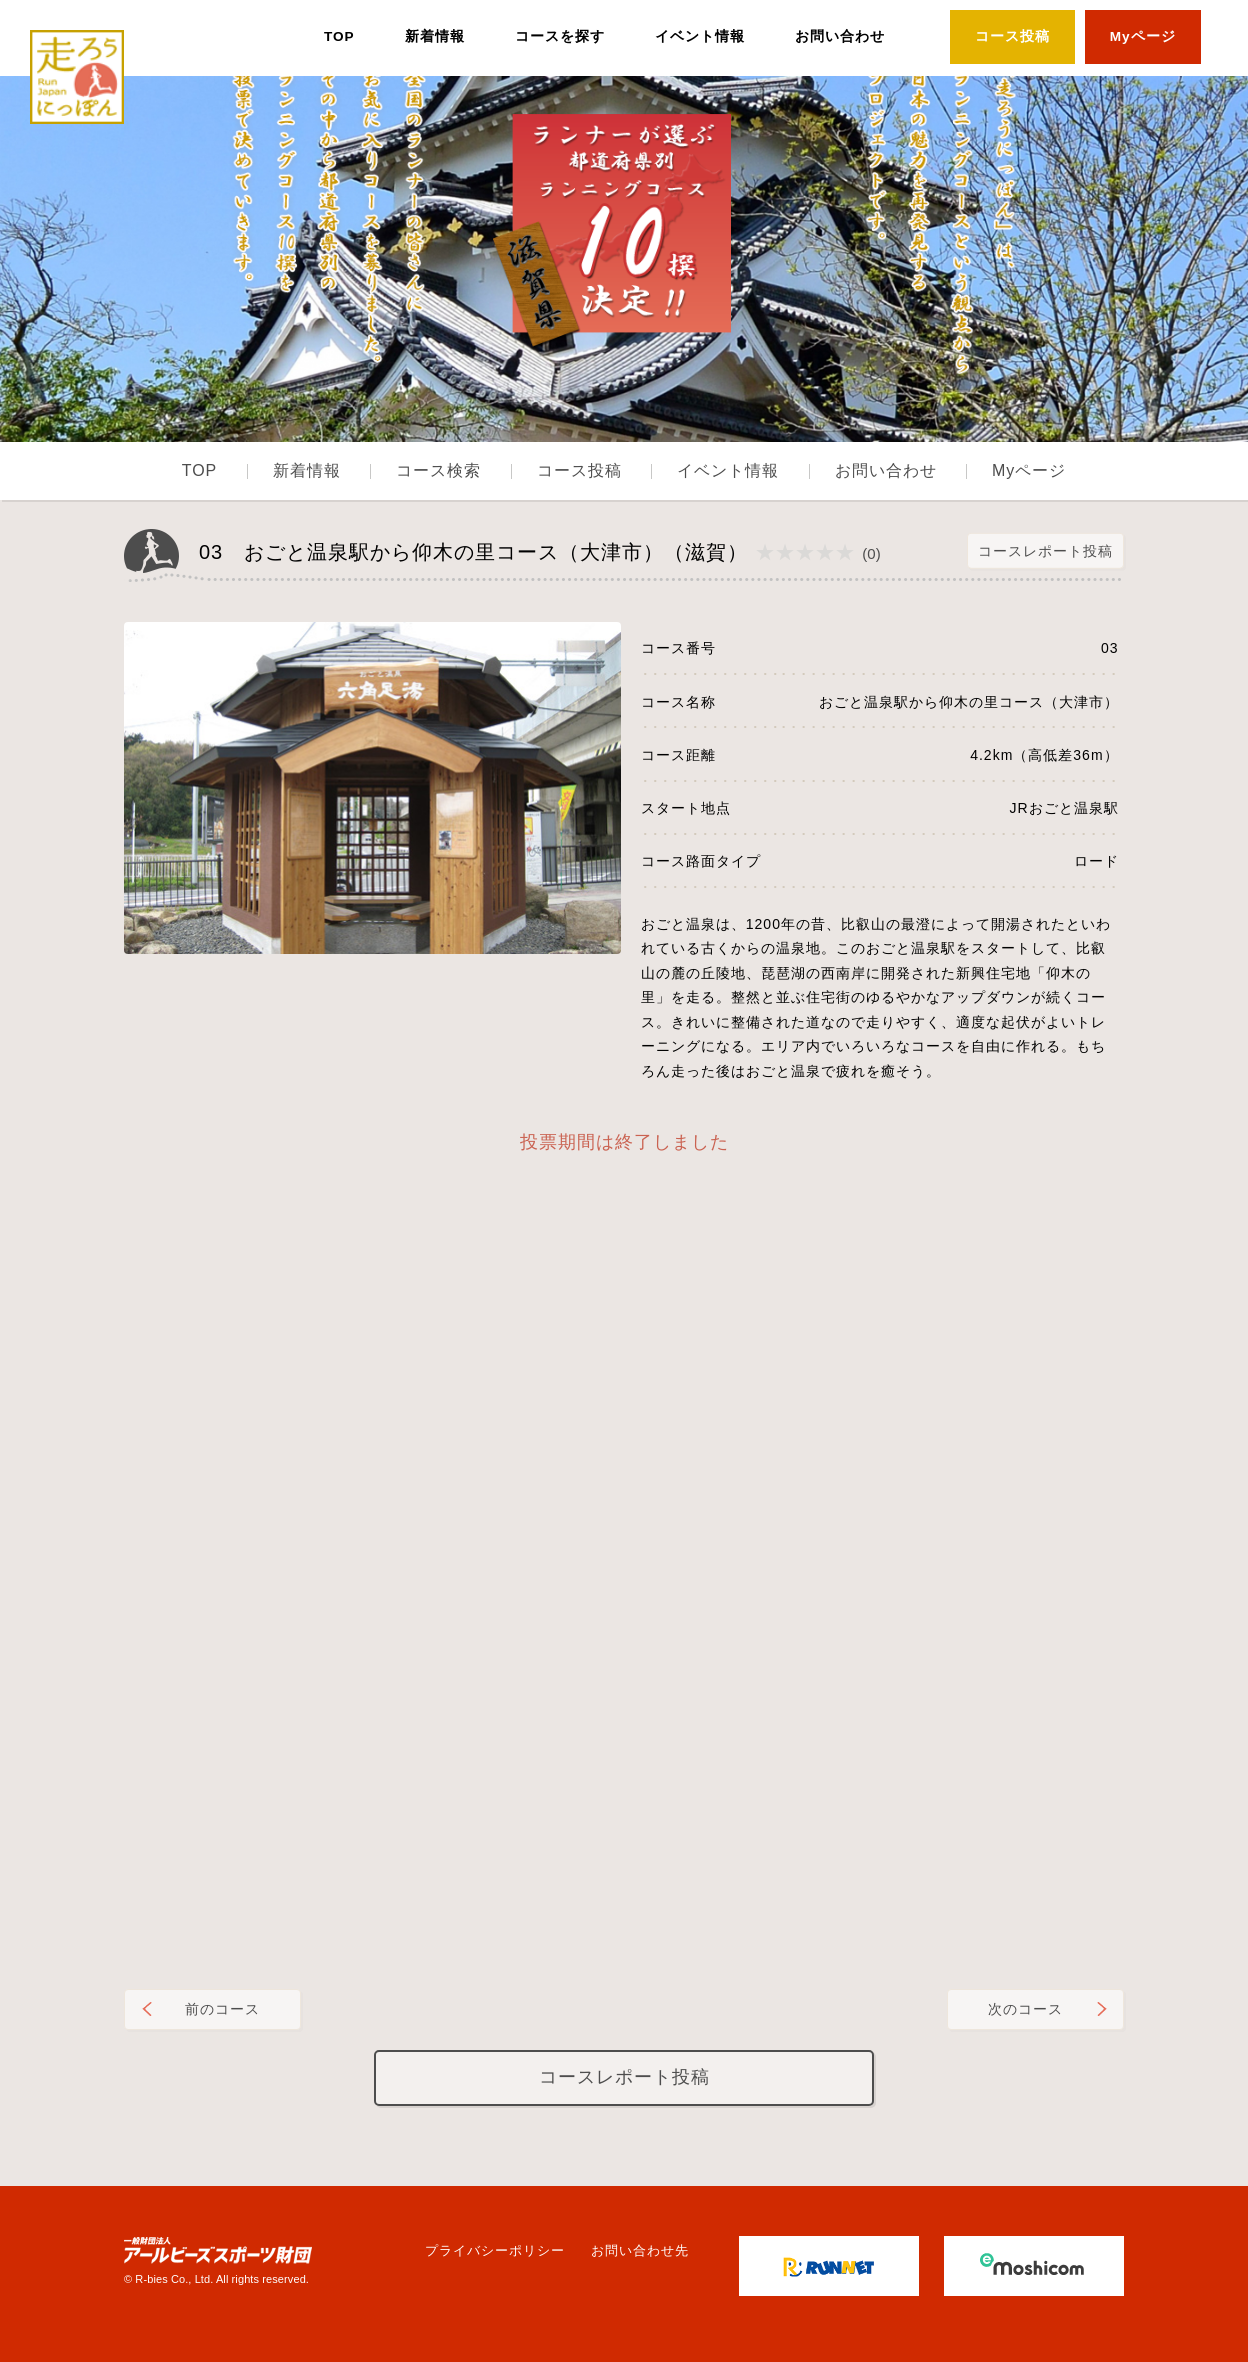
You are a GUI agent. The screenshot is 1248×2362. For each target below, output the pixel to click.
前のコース (222, 2009)
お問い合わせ (840, 36)
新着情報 (435, 36)
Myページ (1143, 36)
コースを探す (560, 36)
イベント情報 (700, 36)
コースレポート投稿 (1045, 551)
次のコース (1025, 2009)
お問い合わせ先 (640, 2250)
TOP (339, 36)
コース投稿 (1012, 36)
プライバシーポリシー (495, 2250)
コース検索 (438, 470)
